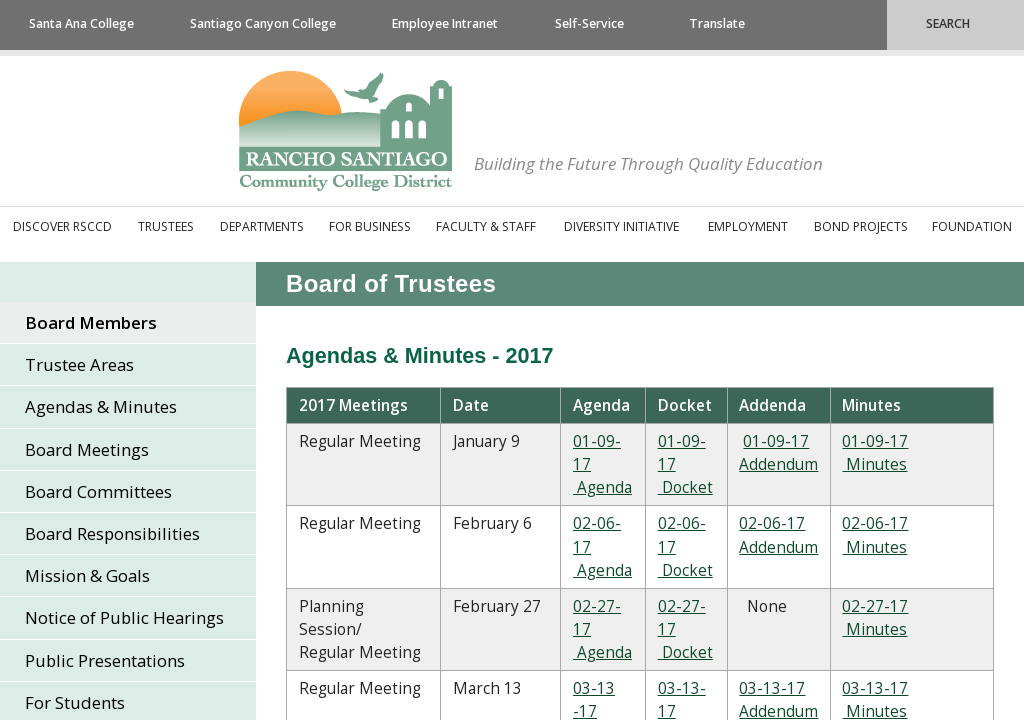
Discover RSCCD (62, 226)
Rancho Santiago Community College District (345, 131)
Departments (262, 226)
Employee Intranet (445, 23)
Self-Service (589, 23)
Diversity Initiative (621, 226)
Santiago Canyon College (263, 23)
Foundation (972, 226)
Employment (748, 226)
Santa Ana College (81, 23)
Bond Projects (861, 226)
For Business (370, 226)
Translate (717, 23)
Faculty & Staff (486, 226)
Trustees (166, 226)
